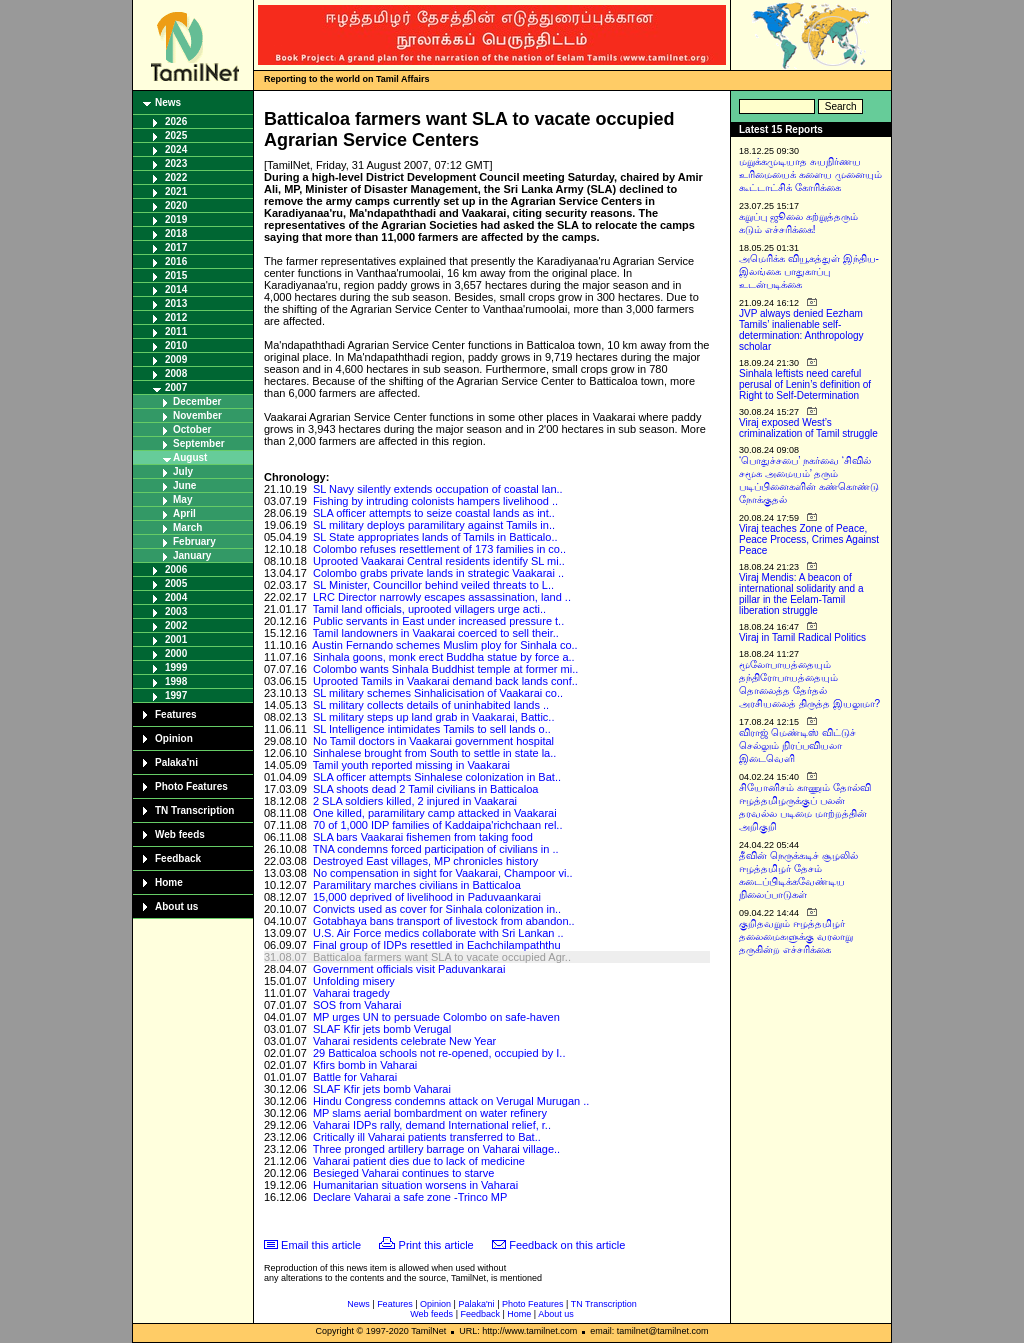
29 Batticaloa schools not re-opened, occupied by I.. (439, 1053)
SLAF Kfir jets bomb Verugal (382, 1029)
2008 (176, 373)
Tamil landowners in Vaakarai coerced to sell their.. (436, 633)
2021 (176, 191)
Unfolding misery (354, 981)
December (197, 401)
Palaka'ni (176, 762)
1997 (176, 695)
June (184, 485)
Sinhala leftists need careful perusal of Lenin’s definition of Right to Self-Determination (805, 384)
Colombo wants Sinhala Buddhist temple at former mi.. (445, 669)
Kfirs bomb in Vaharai (365, 1065)
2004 (176, 597)
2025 (176, 135)
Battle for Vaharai (355, 1077)
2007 (176, 387)
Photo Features (191, 786)
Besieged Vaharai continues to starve (403, 1173)
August (190, 457)
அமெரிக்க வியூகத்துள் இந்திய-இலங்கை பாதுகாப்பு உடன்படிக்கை (809, 271)
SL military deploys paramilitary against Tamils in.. (434, 525)
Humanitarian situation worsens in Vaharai (415, 1185)
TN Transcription (194, 810)
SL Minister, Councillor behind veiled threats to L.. (433, 585)
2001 (176, 639)
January (192, 555)
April (184, 513)
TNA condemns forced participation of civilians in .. (436, 849)
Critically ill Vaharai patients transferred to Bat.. (427, 1137)
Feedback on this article (567, 1245)
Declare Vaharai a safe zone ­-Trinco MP (410, 1197)
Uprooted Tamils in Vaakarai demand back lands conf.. (445, 681)
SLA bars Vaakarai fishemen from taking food (423, 837)
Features (176, 714)
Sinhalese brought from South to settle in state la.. (434, 753)
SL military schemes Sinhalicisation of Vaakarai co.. (438, 693)
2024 (176, 149)
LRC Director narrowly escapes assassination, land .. (442, 597)
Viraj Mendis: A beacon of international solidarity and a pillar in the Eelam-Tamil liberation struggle (801, 594)
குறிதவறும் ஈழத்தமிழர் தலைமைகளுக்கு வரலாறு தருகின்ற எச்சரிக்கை (796, 936)
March (187, 527)
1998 (176, 681)
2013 (176, 303)
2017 (176, 247)
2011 (176, 331)
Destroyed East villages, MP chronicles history (425, 861)
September (199, 443)
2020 (176, 205)
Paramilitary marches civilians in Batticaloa (417, 885)
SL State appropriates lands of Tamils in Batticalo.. (435, 537)
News (168, 102)
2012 (176, 317)
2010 (176, 345)
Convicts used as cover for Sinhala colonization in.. (437, 909)
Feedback (178, 858)
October (192, 429)
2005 (176, 583)
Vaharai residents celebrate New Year (404, 1041)
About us (176, 906)
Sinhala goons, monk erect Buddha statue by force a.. (444, 657)
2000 (176, 653)
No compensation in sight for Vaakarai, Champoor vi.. (443, 873)
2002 (176, 625)
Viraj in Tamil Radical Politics (802, 637)
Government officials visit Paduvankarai (409, 969)
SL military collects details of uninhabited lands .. (431, 705)
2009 (176, 359)
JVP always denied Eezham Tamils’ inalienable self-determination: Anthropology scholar (801, 330)
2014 (176, 289)
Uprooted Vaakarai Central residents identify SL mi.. (439, 561)
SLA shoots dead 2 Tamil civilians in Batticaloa (425, 789)
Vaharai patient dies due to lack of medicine (419, 1161)
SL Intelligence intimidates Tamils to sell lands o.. (432, 729)
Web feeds (180, 834)
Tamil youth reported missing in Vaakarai (411, 765)
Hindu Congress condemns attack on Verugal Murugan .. (451, 1101)
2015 (176, 275)
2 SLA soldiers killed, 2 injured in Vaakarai (415, 801)
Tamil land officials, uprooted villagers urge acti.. (429, 609)
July (183, 471)
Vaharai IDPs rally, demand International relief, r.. (432, 1125)
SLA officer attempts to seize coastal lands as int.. (434, 513)
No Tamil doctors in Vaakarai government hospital (433, 741)
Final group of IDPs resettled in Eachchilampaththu (437, 945)
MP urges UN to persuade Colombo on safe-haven (436, 1017)
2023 (176, 163)
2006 (176, 569)
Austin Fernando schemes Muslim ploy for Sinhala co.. (444, 645)
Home (169, 882)
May (182, 499)
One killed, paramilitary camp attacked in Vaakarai (435, 813)
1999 (176, 667)
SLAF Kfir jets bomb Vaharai (382, 1089)
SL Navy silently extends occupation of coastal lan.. (438, 489)
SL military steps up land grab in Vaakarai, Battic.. (434, 717)
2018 (176, 233)
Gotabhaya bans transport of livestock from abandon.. (444, 921)
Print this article (436, 1245)
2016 (176, 261)
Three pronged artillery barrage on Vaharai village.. (436, 1149)
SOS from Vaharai (357, 1005)
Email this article (321, 1245)
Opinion (174, 738)
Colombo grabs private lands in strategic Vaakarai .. (438, 573)
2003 (176, 611)
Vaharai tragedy (351, 993)
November (197, 415)
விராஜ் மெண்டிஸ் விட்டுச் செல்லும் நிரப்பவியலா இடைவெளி (797, 745)
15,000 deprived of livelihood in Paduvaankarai (427, 897)
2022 (176, 177)
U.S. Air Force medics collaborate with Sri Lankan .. (438, 933)
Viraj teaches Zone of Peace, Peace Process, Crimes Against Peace (809, 539)
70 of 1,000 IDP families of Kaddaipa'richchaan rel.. (438, 825)
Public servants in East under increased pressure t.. (438, 621)
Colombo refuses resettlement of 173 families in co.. (439, 549)
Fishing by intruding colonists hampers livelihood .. (435, 501)
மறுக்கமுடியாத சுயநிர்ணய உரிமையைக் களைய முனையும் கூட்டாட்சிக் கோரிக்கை (810, 174)
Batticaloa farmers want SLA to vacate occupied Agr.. (442, 957)
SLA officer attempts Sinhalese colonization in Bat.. (437, 777)
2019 (176, 219)
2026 (176, 121)
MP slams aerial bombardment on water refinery (430, 1113)
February (194, 541)
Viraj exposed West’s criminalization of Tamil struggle (808, 428)
